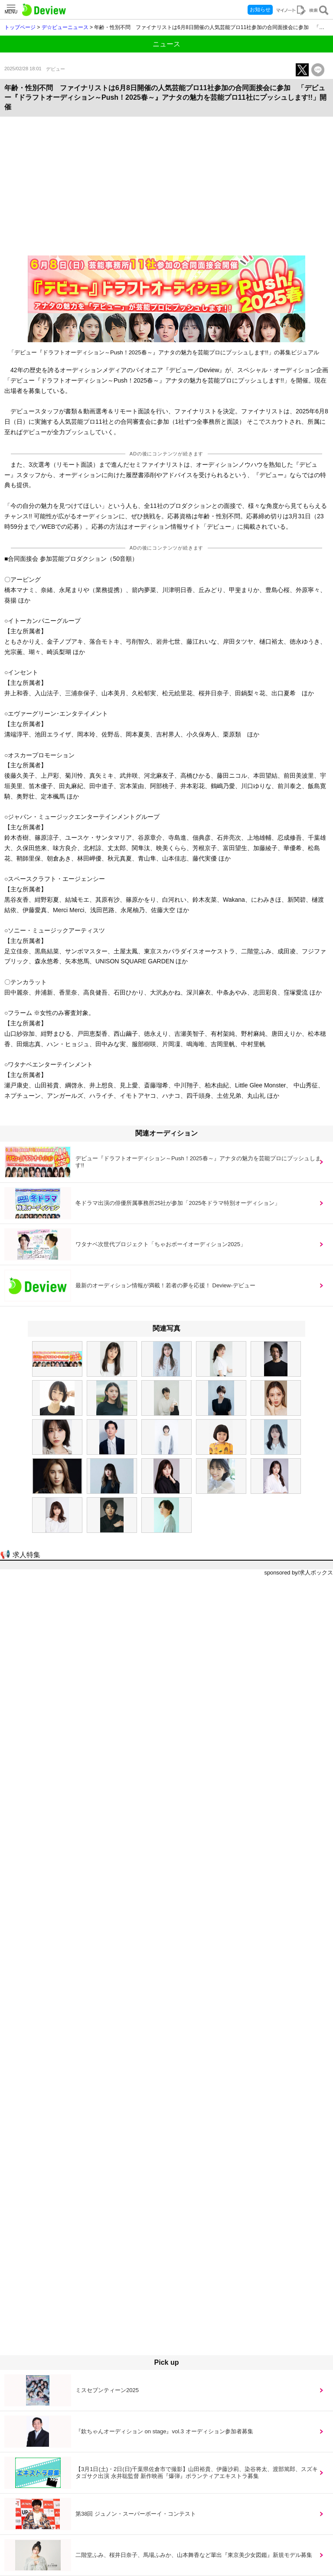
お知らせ (260, 10)
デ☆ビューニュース (65, 27)
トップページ (20, 27)
